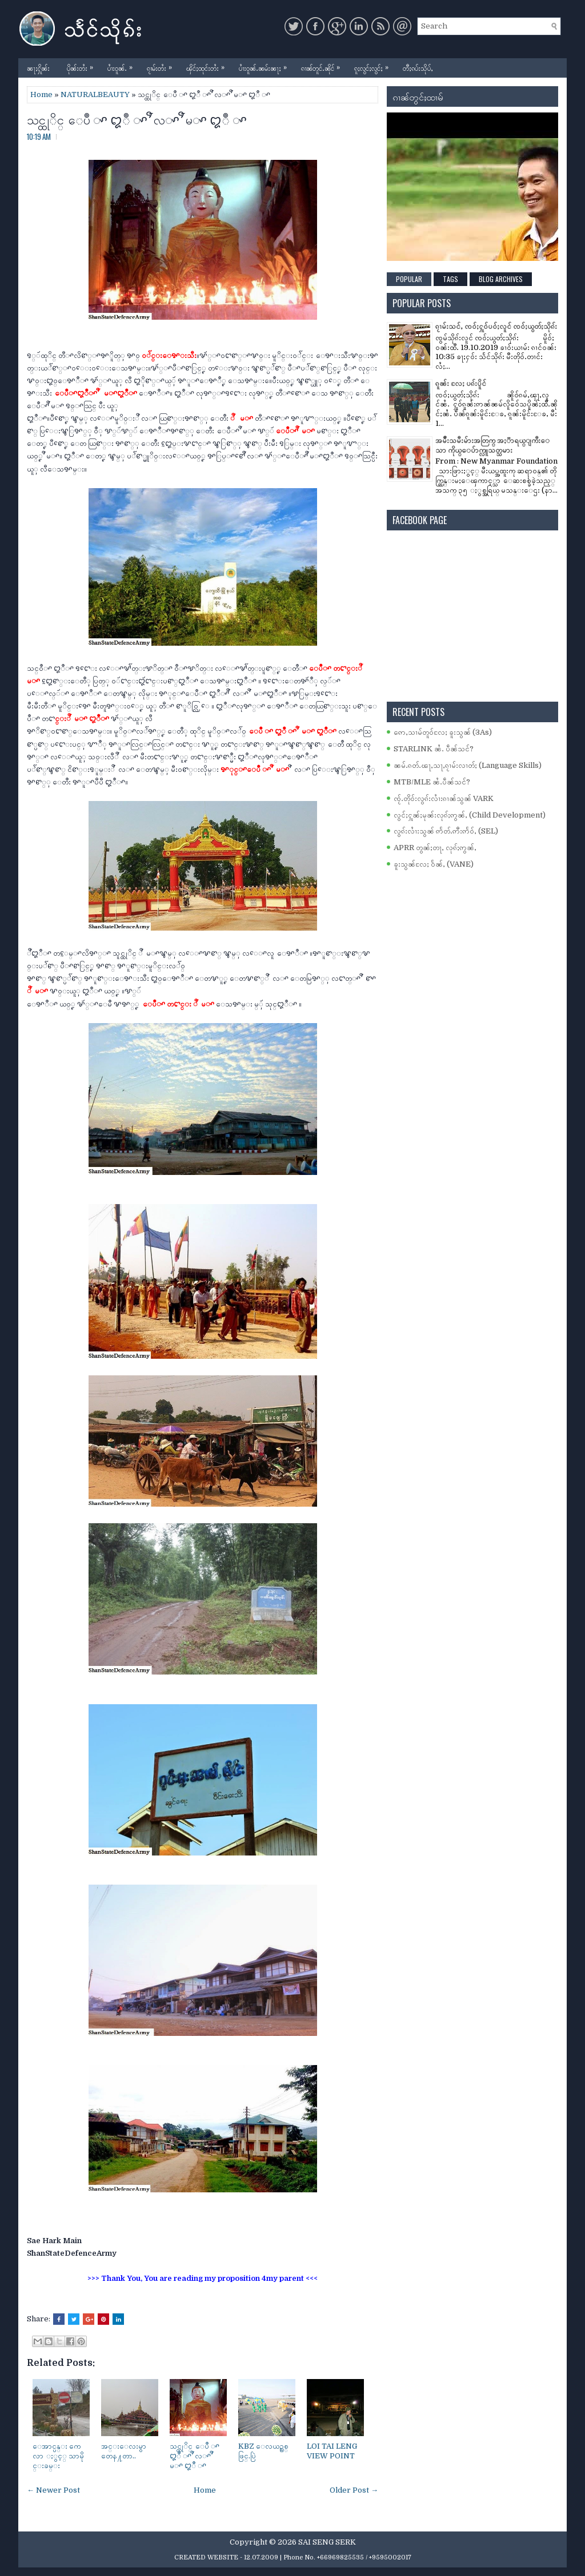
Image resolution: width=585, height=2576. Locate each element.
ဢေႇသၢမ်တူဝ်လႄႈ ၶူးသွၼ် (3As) (443, 732)
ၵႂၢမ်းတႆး (162, 65)
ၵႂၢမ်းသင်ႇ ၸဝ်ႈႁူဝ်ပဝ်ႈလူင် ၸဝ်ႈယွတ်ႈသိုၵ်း (496, 326)
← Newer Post (53, 2490)
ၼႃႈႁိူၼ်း (38, 68)
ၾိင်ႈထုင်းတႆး (208, 65)
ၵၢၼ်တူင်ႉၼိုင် (323, 65)
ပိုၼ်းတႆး (83, 65)
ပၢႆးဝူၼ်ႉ (122, 65)
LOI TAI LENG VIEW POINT (332, 2451)
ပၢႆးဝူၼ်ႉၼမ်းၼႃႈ (265, 65)
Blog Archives (501, 279)
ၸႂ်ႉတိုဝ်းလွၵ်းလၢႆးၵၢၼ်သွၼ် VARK (444, 798)
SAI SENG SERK (327, 2542)
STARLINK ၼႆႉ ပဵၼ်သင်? (434, 748)
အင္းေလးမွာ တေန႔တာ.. (123, 2451)
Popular (409, 279)
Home (41, 94)
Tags (450, 279)
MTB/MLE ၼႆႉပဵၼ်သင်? (432, 782)
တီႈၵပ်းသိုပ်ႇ (418, 68)
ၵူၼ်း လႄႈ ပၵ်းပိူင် (460, 383)
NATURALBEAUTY (95, 94)
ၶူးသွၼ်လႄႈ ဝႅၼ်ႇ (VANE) (434, 864)
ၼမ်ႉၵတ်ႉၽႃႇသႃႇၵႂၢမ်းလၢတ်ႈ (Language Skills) (468, 765)
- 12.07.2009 (259, 2557)
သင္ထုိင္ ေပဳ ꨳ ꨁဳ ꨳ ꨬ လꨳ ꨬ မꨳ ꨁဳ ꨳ (137, 119)
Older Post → (354, 2490)
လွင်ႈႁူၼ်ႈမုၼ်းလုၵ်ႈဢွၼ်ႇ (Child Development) (470, 815)
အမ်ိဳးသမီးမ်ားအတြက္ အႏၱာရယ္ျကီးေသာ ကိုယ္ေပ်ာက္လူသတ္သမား (492, 445)
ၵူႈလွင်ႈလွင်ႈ (374, 65)
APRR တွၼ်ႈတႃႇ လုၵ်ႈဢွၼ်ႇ (435, 847)
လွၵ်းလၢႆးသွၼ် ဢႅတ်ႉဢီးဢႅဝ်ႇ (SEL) (446, 831)
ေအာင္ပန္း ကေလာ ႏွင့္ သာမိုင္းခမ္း (58, 2456)
